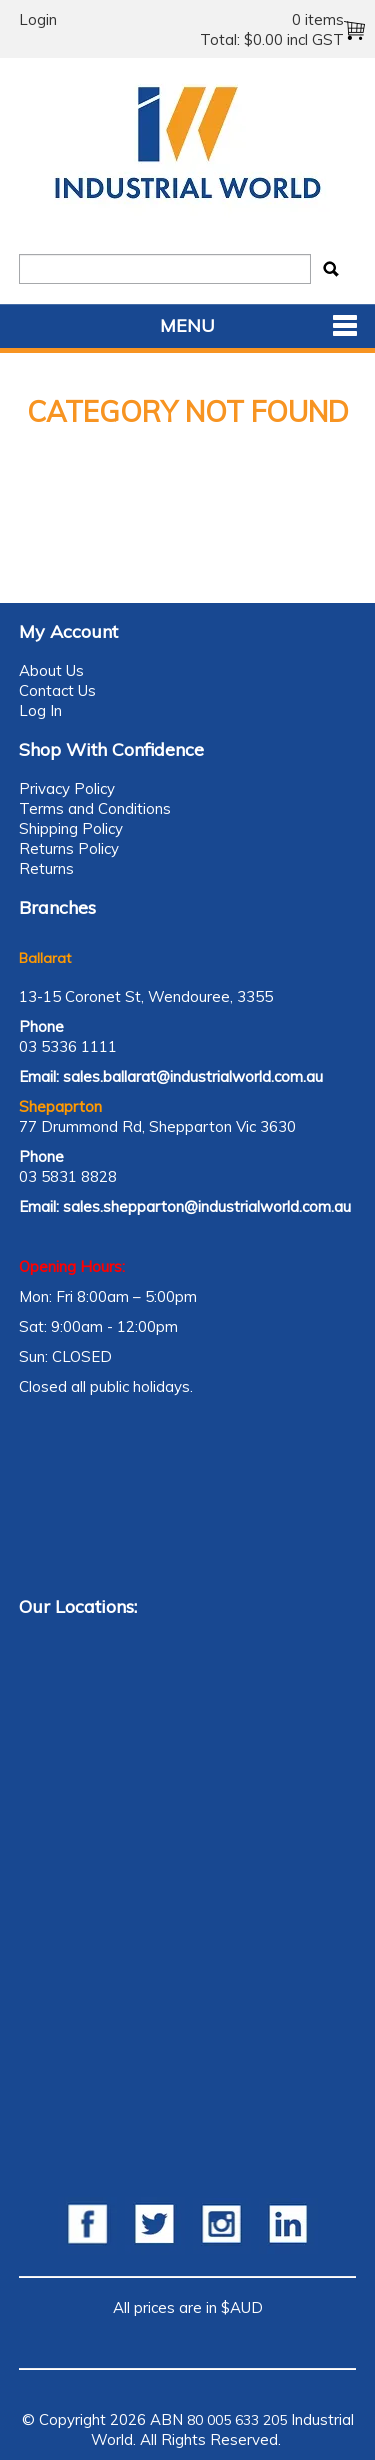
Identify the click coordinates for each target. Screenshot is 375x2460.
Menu (187, 325)
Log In (40, 710)
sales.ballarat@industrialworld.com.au (193, 1076)
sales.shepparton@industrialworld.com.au (207, 1206)
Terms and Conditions (95, 808)
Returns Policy (69, 848)
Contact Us (57, 690)
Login (38, 19)
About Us (51, 670)
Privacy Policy (67, 788)
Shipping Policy (71, 828)
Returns (46, 868)
